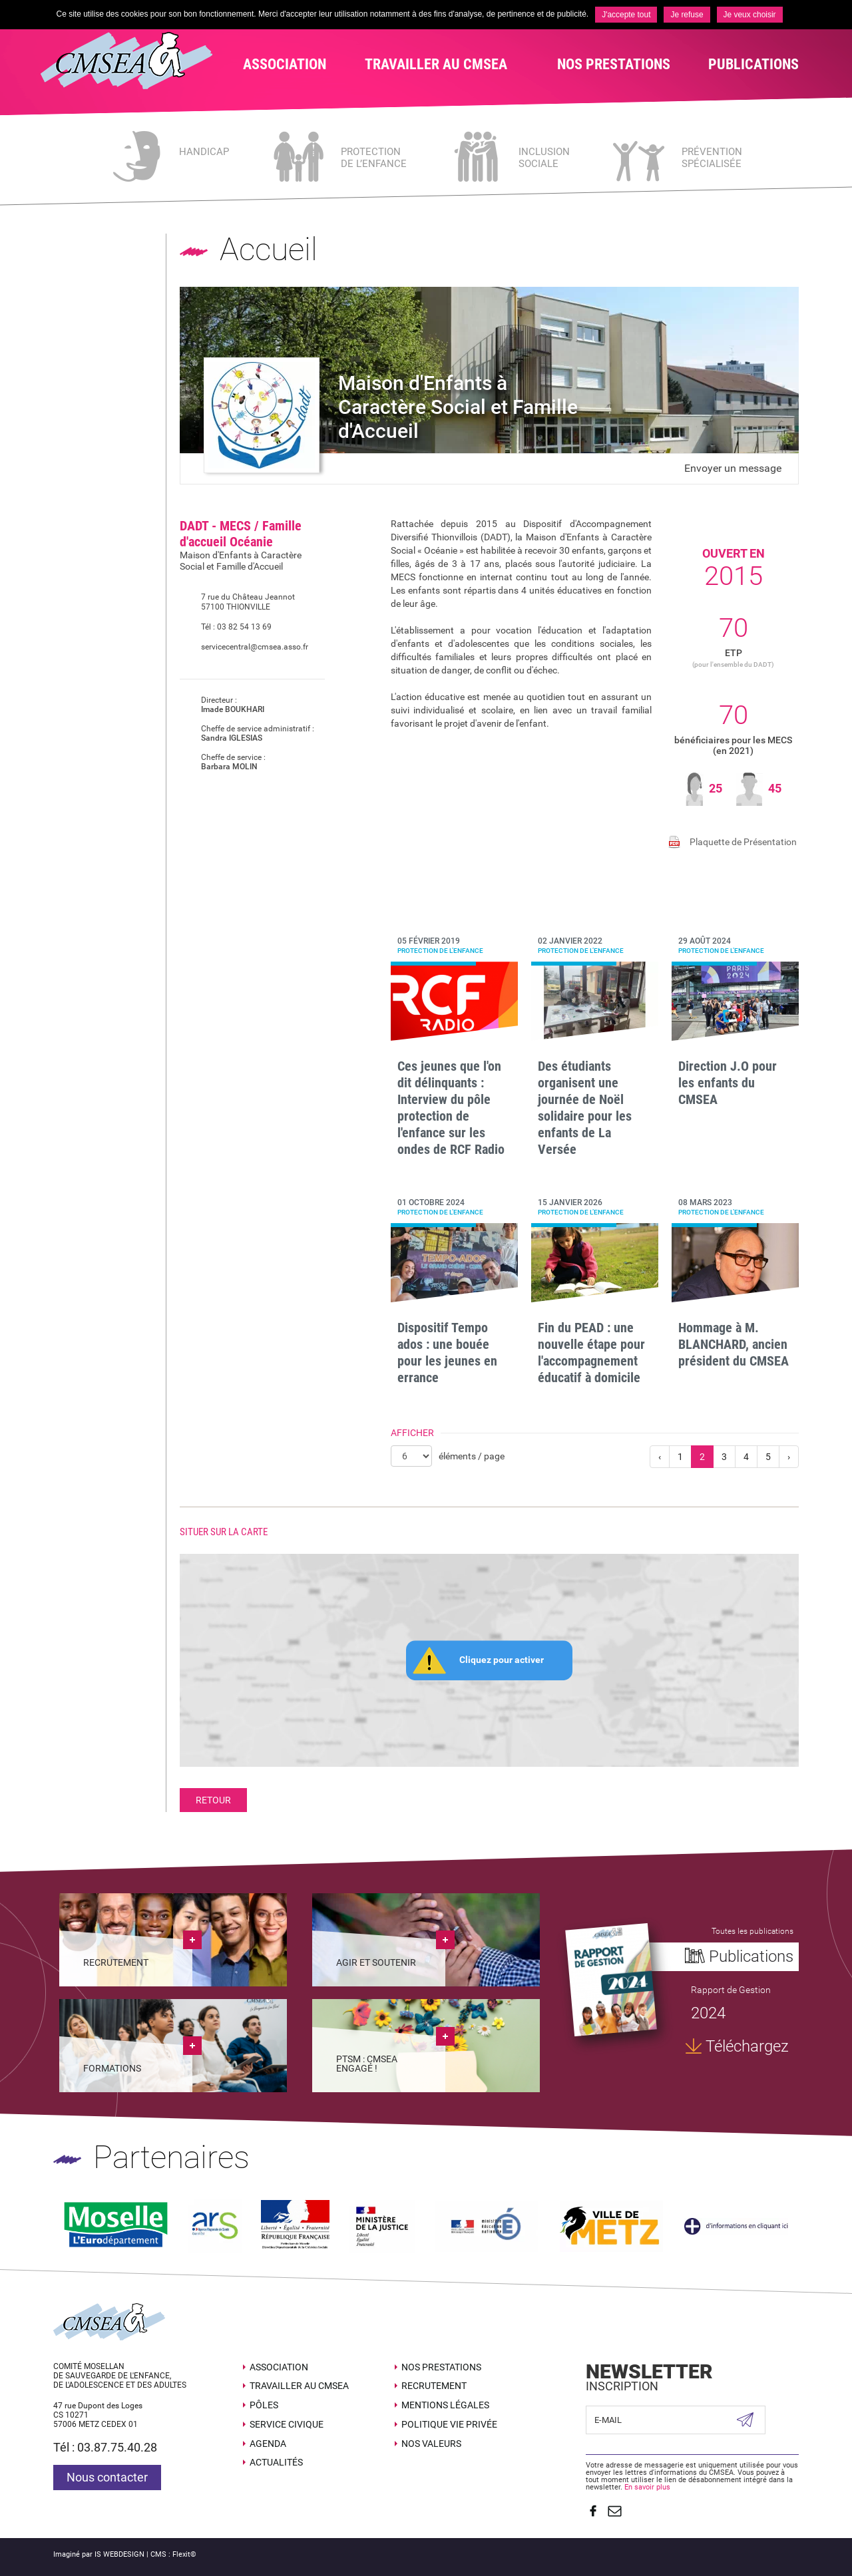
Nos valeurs (431, 2443)
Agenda (268, 2443)
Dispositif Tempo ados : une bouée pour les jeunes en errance (447, 1352)
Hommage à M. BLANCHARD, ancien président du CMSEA (733, 1344)
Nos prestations (441, 2366)
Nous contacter (107, 2477)
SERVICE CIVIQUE (286, 2423)
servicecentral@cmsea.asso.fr (244, 647)
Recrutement (434, 2385)
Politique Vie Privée (449, 2423)
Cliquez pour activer (501, 1659)
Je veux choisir (750, 14)
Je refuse (686, 14)
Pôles (264, 2405)
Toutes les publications (752, 1931)
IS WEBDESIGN (119, 2553)
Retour (213, 1800)
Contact (614, 2510)
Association (279, 2366)
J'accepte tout (626, 14)
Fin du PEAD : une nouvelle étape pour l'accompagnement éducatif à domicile (591, 1352)
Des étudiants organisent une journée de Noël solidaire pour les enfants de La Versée (585, 1107)
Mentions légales (445, 2405)
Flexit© (184, 2553)
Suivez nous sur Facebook (592, 2510)
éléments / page (472, 1456)
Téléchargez (747, 2046)
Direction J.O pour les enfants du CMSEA (727, 1082)
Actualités (276, 2462)
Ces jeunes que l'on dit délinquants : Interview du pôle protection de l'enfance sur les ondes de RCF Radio (451, 1107)
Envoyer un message (732, 468)
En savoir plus (647, 2486)
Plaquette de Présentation (743, 841)
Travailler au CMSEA (299, 2385)
